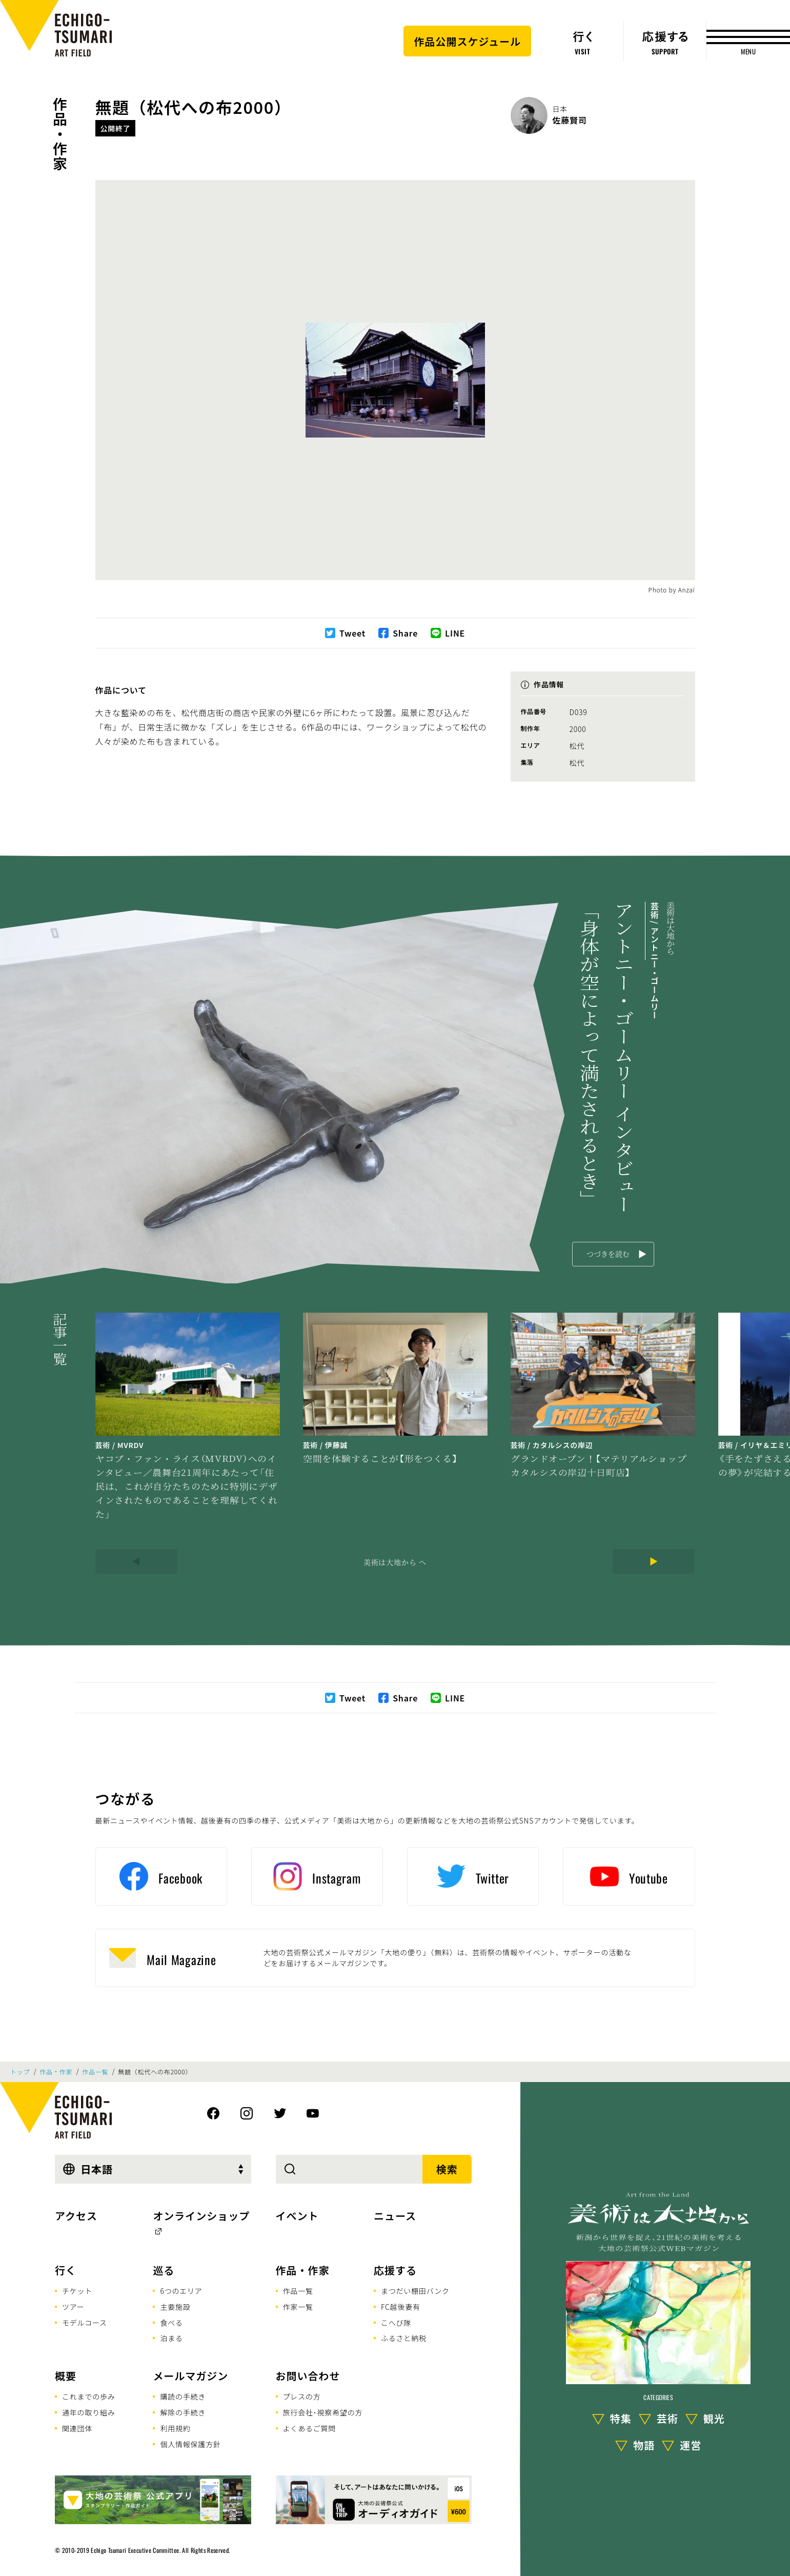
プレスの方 (302, 2396)
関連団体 (77, 2428)
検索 (447, 2169)
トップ (20, 2072)
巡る (163, 2270)
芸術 (667, 2418)
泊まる (171, 2338)
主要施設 (175, 2307)
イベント (297, 2215)
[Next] (654, 1561)
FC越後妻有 (400, 2307)
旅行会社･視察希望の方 (323, 2412)
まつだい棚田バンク (415, 2291)
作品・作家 (60, 134)
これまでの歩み (88, 2396)
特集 (621, 2418)
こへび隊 (396, 2322)
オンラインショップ (201, 2215)
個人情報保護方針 (190, 2444)
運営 (690, 2445)
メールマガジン (190, 2375)
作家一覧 (298, 2307)
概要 (65, 2375)
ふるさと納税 (404, 2338)
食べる (171, 2322)
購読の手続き (183, 2396)
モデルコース (84, 2322)
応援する (395, 2270)
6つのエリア (181, 2291)
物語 (644, 2445)
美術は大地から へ (395, 1562)
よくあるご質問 (309, 2428)
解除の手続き (183, 2412)
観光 (714, 2418)
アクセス (76, 2215)
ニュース (395, 2215)
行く (65, 2270)
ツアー (73, 2307)
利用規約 (175, 2428)
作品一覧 (95, 2072)
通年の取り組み (88, 2412)
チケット (77, 2291)
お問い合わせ (308, 2375)
